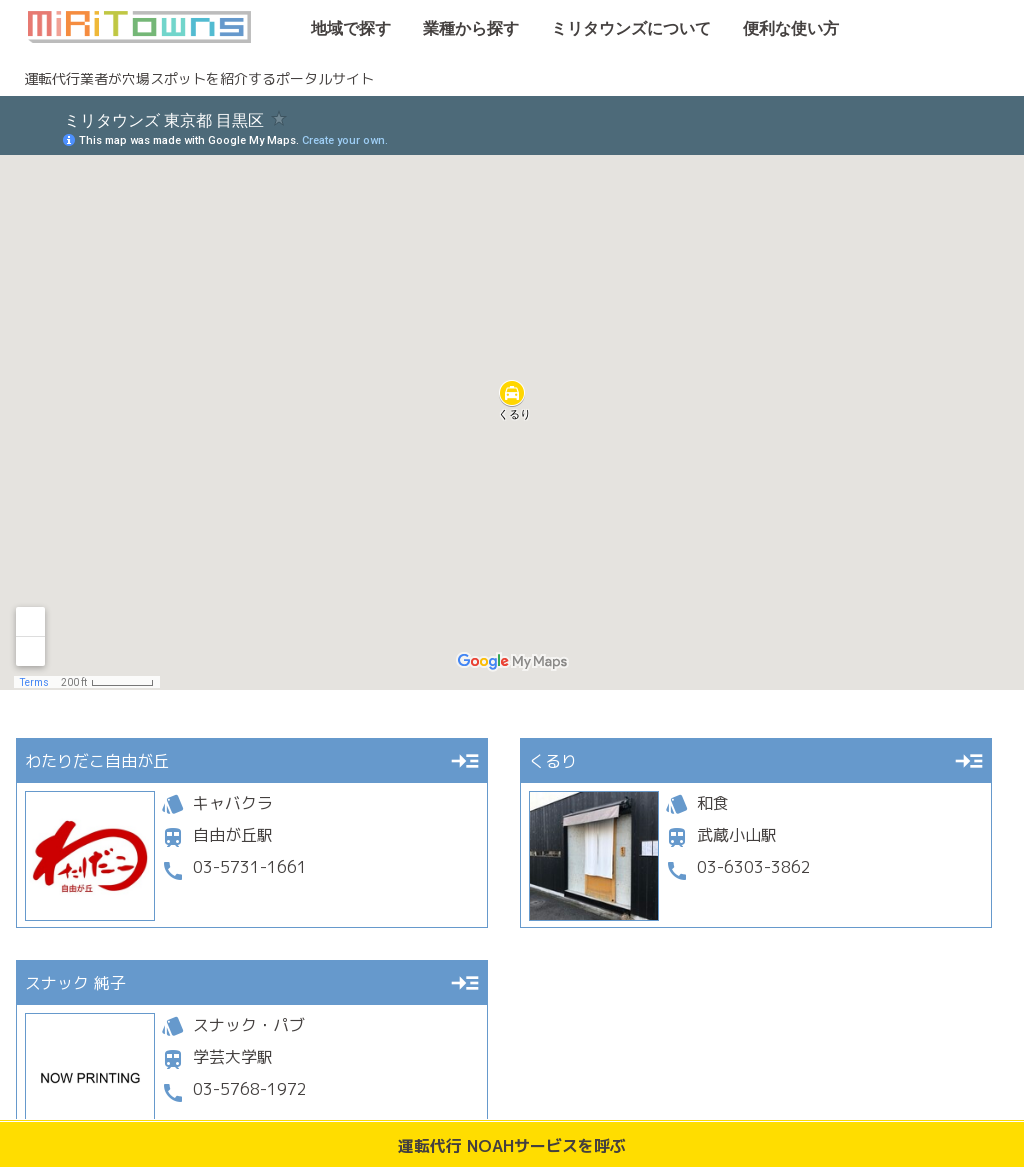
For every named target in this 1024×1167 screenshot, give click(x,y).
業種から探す (459, 29)
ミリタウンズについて (619, 29)
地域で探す (339, 29)
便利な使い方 (779, 29)
